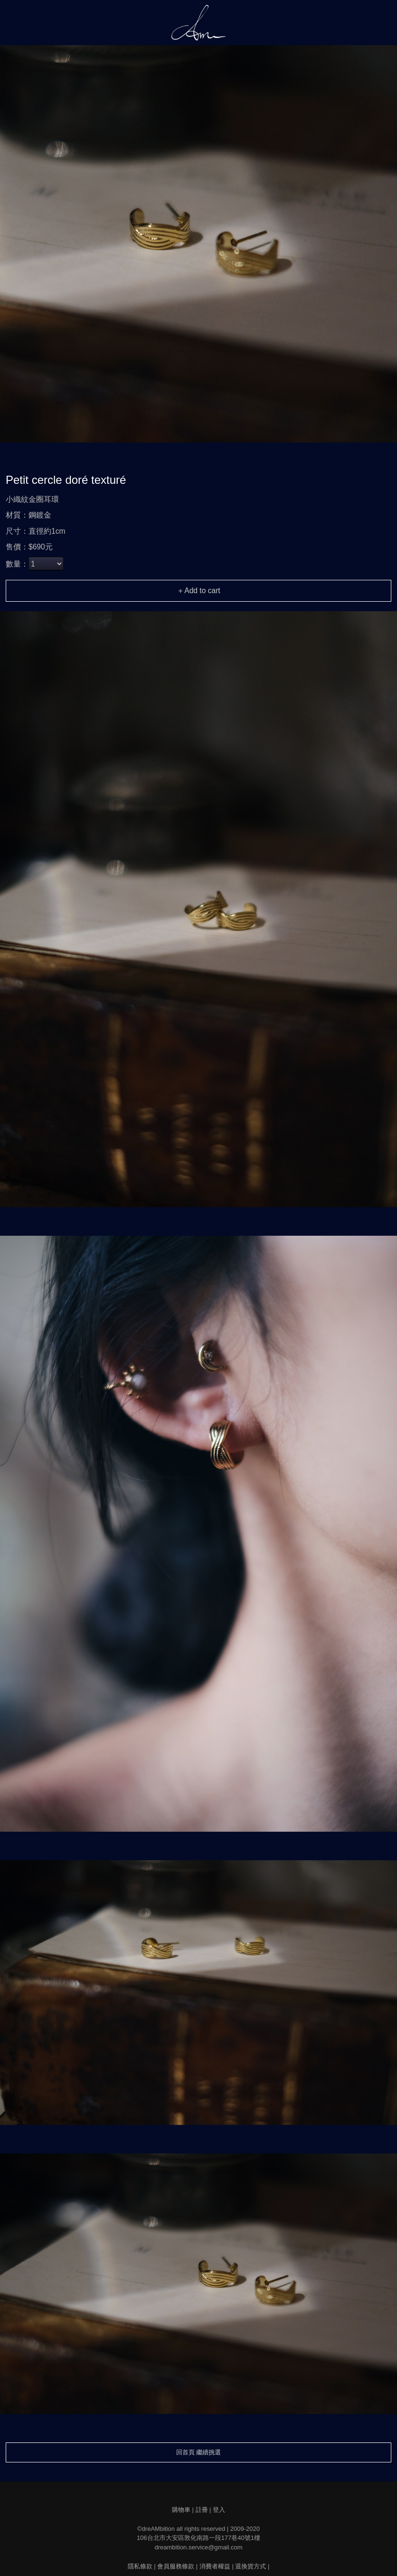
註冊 (202, 2509)
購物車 (181, 2509)
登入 (219, 2509)
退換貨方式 (250, 2566)
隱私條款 (140, 2566)
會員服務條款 (175, 2566)
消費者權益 (214, 2566)
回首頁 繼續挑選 (198, 2452)
